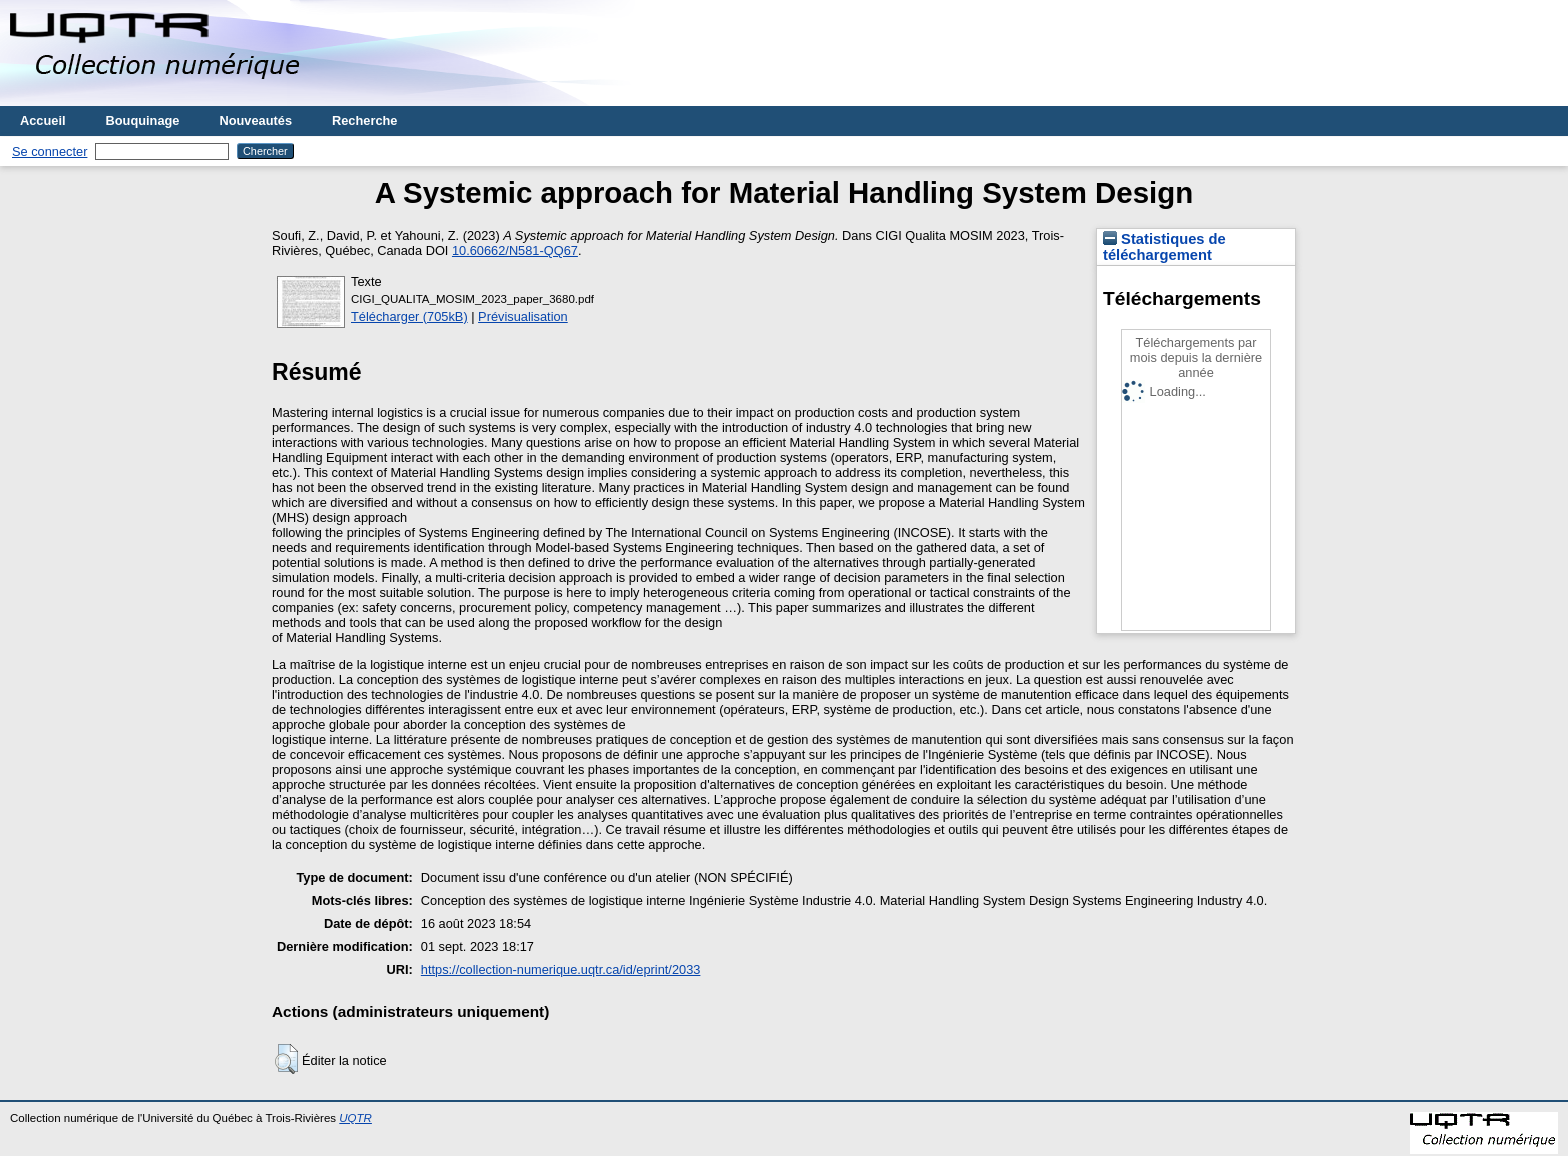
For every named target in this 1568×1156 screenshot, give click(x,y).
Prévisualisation (523, 316)
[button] (286, 1059)
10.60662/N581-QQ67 (515, 250)
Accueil (43, 120)
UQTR (355, 1118)
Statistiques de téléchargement (1164, 247)
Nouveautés (255, 120)
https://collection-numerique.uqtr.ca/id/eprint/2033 (561, 969)
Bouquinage (143, 120)
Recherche (364, 120)
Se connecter (49, 151)
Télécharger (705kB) (409, 316)
